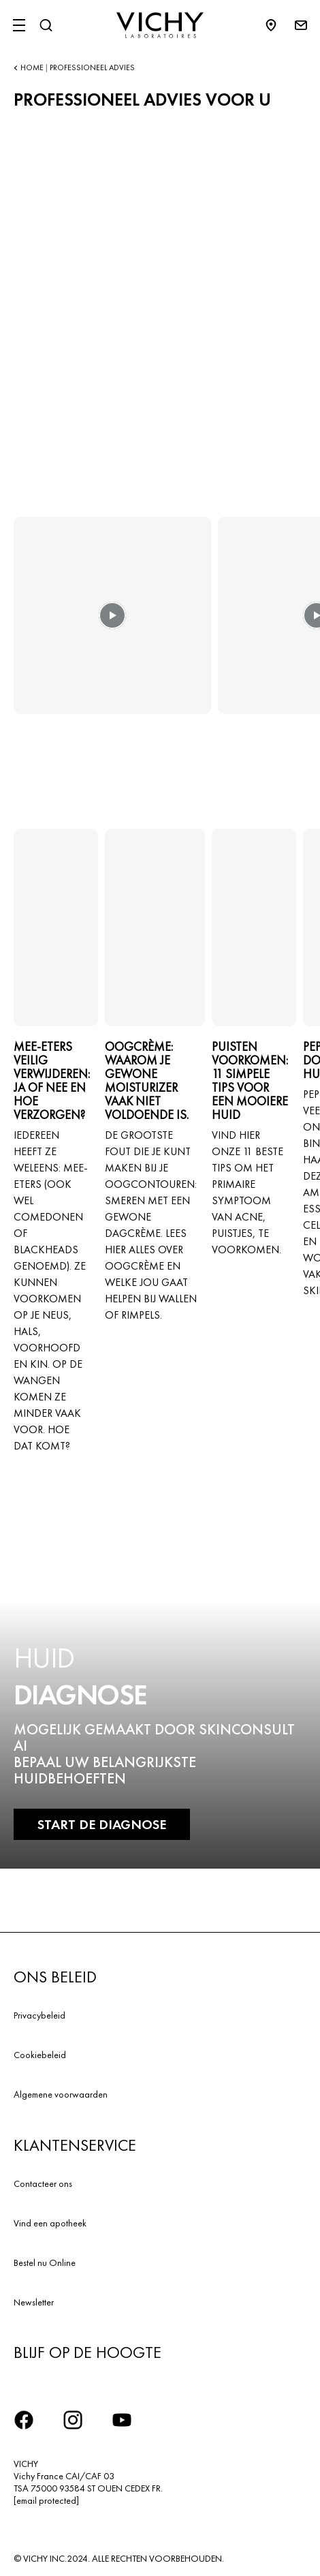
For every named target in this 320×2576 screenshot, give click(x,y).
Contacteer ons (43, 2183)
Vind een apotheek (50, 2223)
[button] (112, 625)
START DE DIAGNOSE (101, 1824)
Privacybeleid (39, 2015)
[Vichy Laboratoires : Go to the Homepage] (160, 25)
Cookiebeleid (40, 2055)
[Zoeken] (45, 25)
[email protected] (46, 2500)
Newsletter (34, 2302)
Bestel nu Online (45, 2262)
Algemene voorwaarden (61, 2094)
